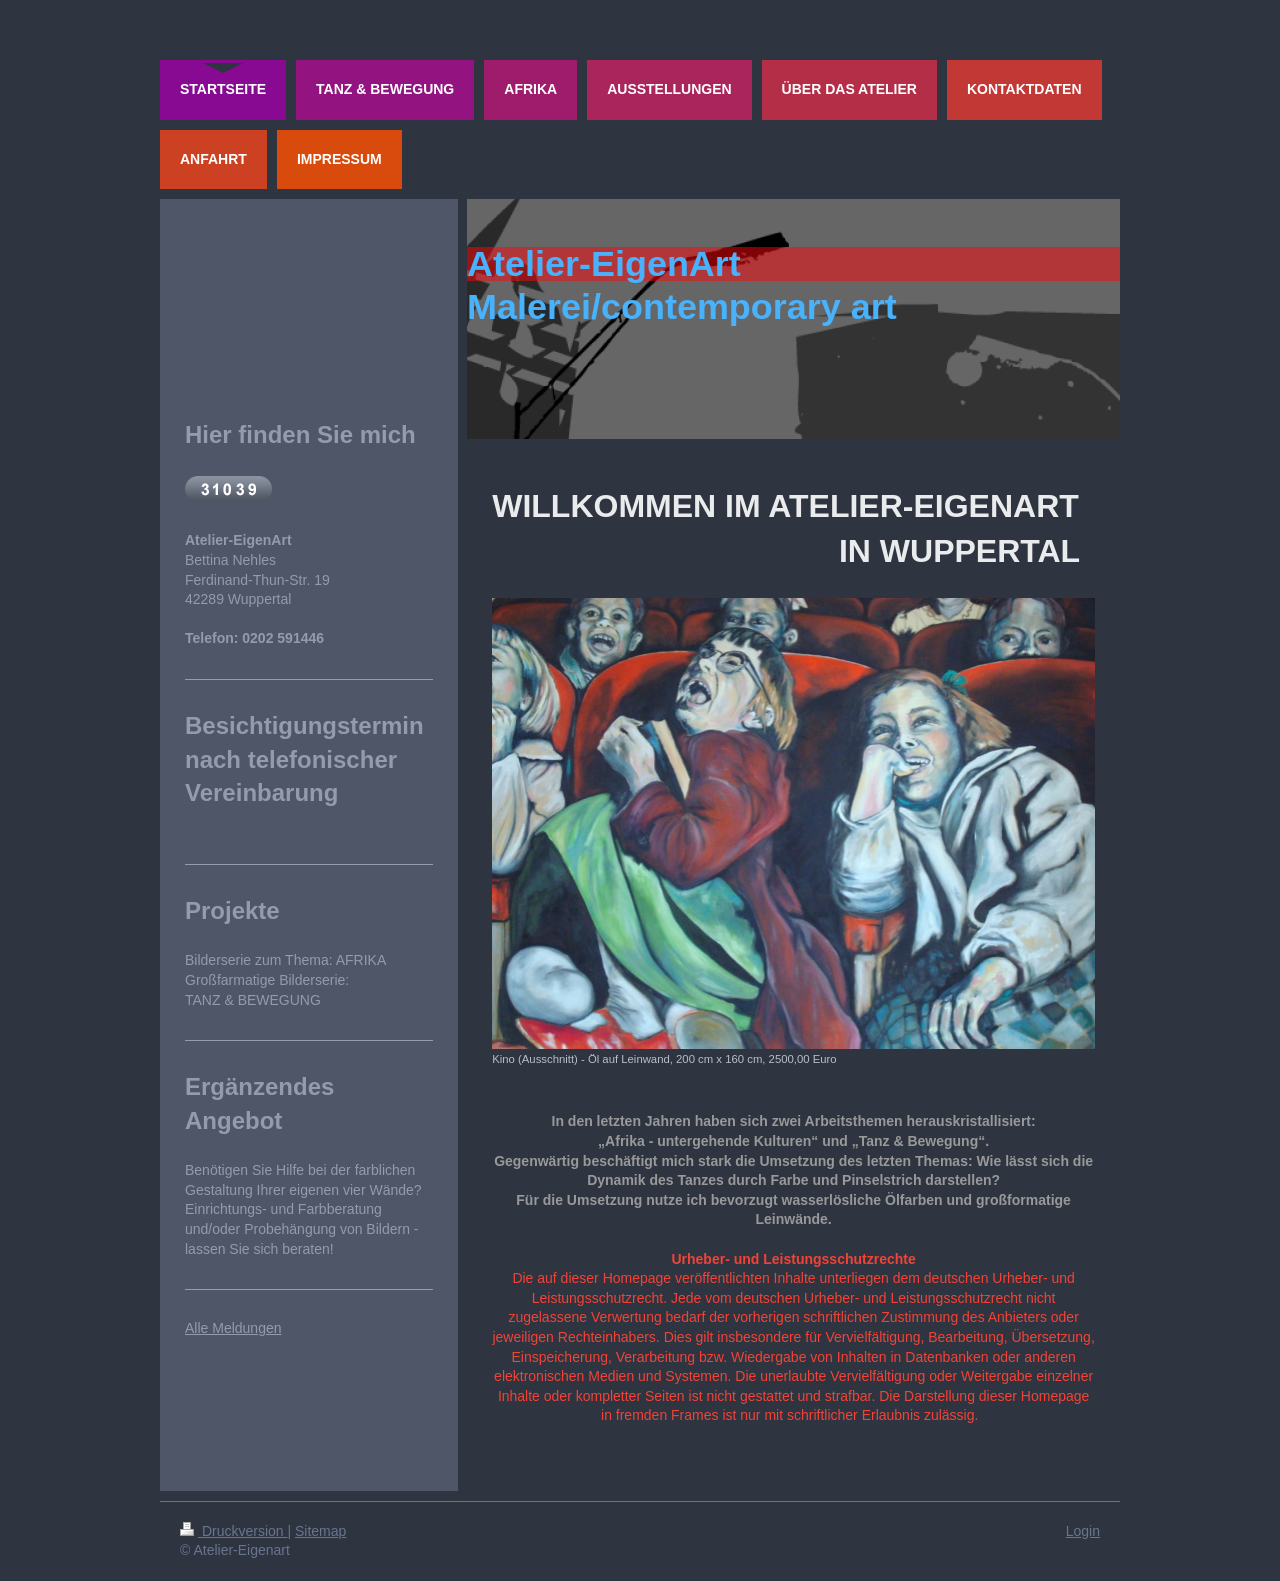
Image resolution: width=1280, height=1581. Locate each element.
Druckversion (233, 1531)
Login (1083, 1531)
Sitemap (320, 1531)
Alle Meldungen (233, 1328)
